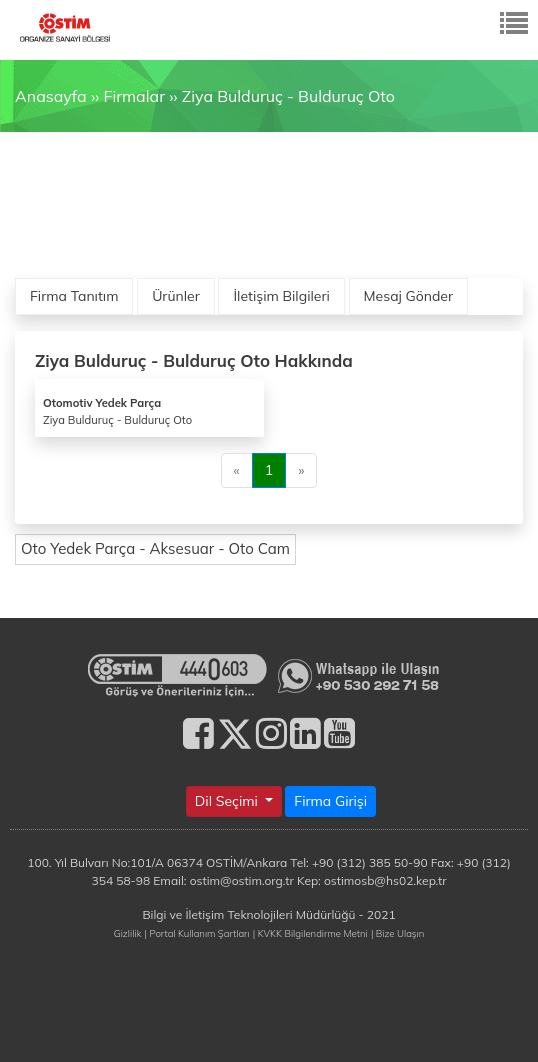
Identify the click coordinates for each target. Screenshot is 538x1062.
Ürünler (176, 296)
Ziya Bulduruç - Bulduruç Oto (288, 96)
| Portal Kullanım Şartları (197, 933)
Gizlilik (128, 933)
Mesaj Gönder (409, 296)
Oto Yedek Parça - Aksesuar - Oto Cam (155, 548)
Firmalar (133, 96)
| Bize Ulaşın (397, 933)
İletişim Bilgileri (281, 296)
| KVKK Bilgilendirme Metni (310, 933)
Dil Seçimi (228, 801)
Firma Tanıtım (74, 296)
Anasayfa (51, 96)
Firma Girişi (330, 801)
